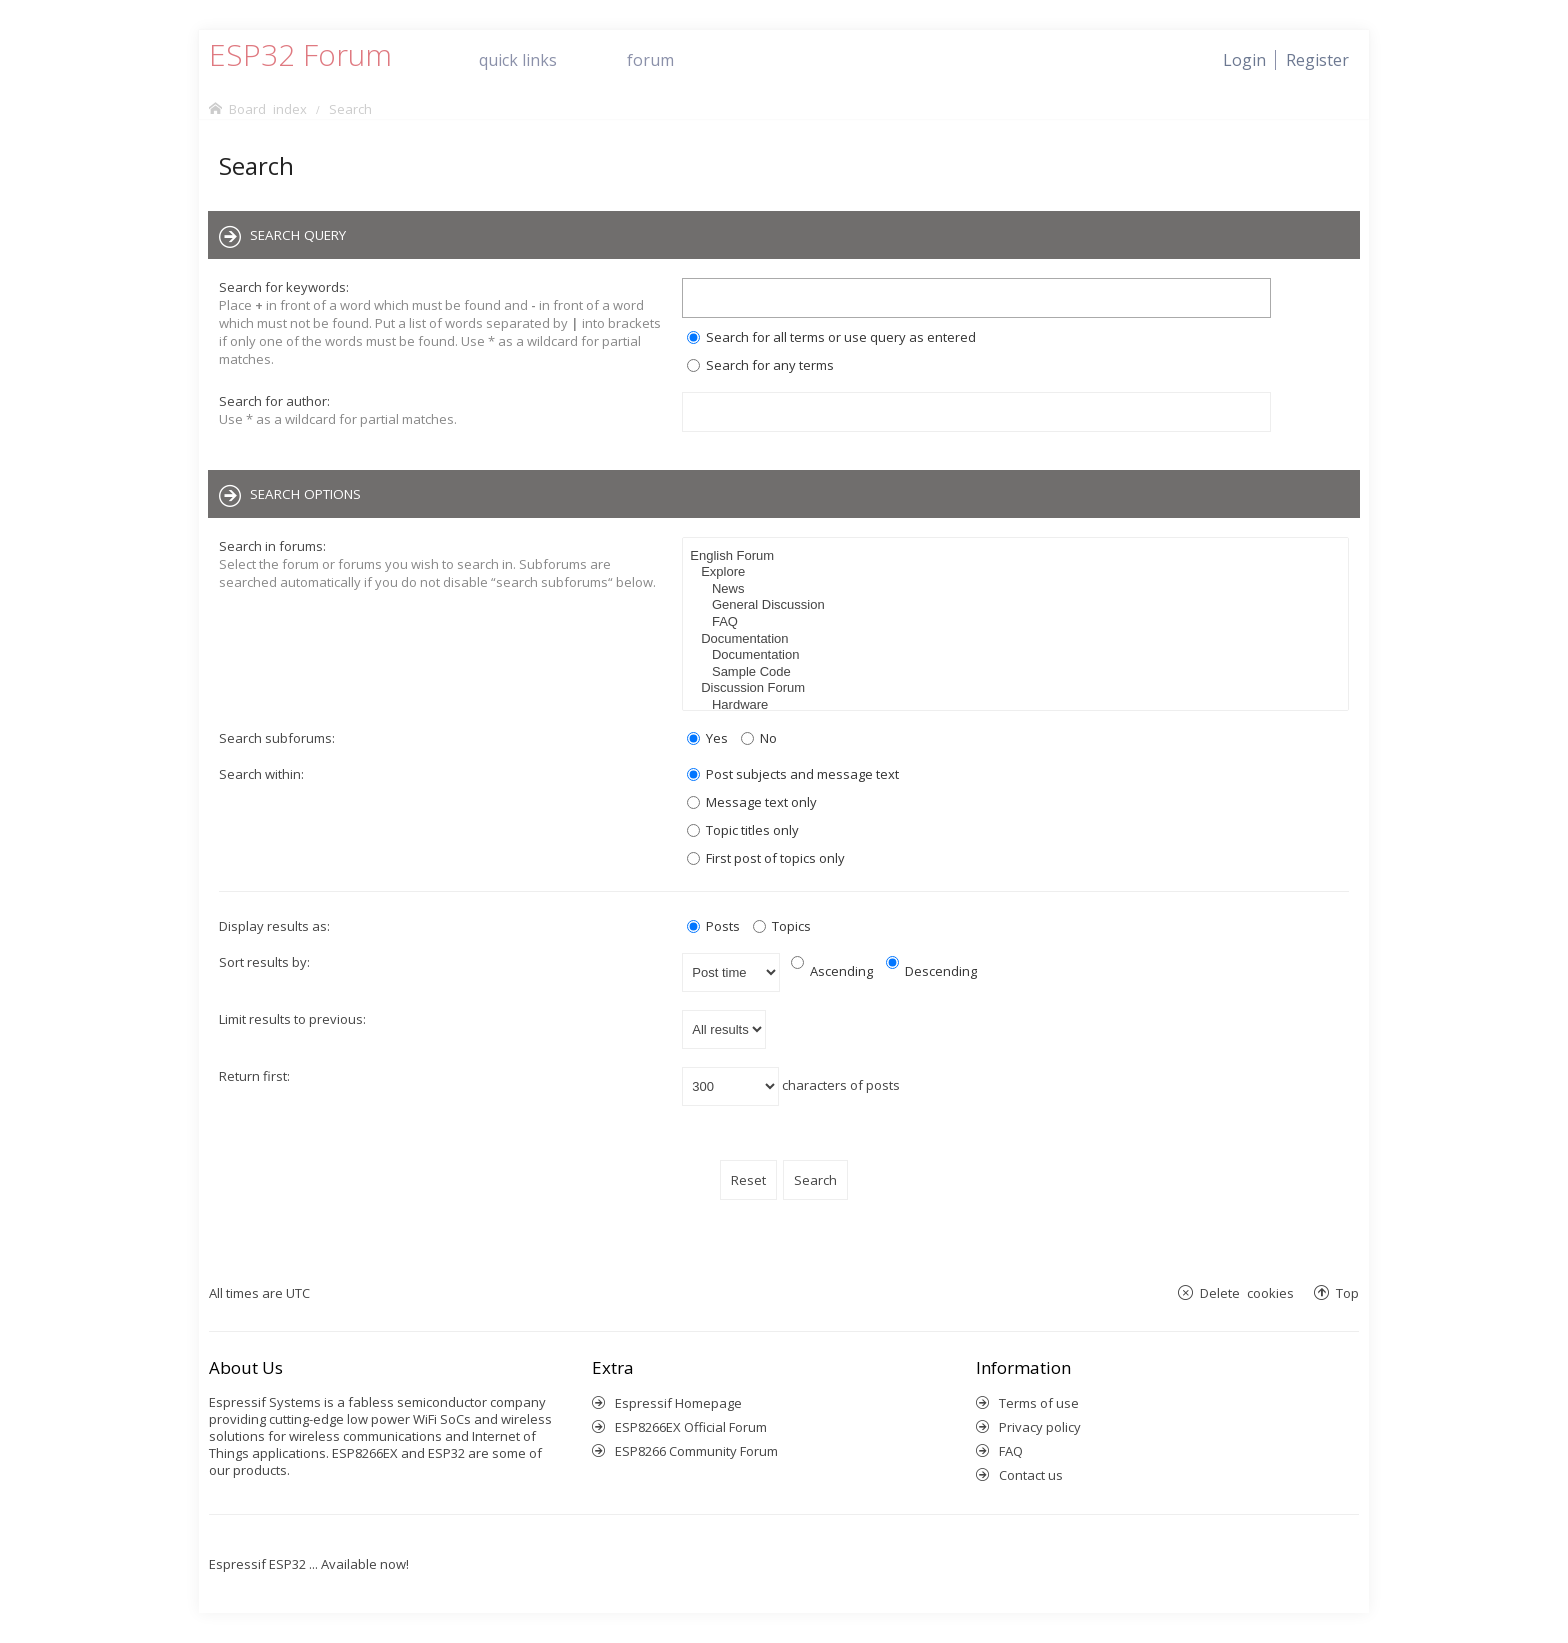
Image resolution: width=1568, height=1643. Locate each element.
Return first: (254, 1076)
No (759, 738)
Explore (1018, 572)
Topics (782, 926)
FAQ (1018, 622)
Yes (707, 738)
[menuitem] (1317, 60)
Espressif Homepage (678, 1403)
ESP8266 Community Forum (696, 1451)
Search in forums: (272, 546)
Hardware (1018, 705)
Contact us (1031, 1475)
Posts (713, 926)
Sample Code (1018, 672)
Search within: (261, 774)
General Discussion (1018, 605)
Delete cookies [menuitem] (1247, 1292)
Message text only (752, 802)
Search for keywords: (284, 287)
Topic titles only (743, 830)
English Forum (1018, 556)
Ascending (832, 971)
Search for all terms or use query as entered (831, 337)
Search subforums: (277, 738)
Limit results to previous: (292, 1019)
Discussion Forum (1018, 688)
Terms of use (1039, 1403)
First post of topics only (766, 858)
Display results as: (274, 926)
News (1018, 589)
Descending (931, 971)
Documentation (1018, 639)
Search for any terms (760, 365)
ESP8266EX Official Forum (691, 1427)
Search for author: (274, 401)
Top (1347, 1292)
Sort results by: (264, 962)
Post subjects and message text (793, 774)
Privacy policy (1040, 1427)
